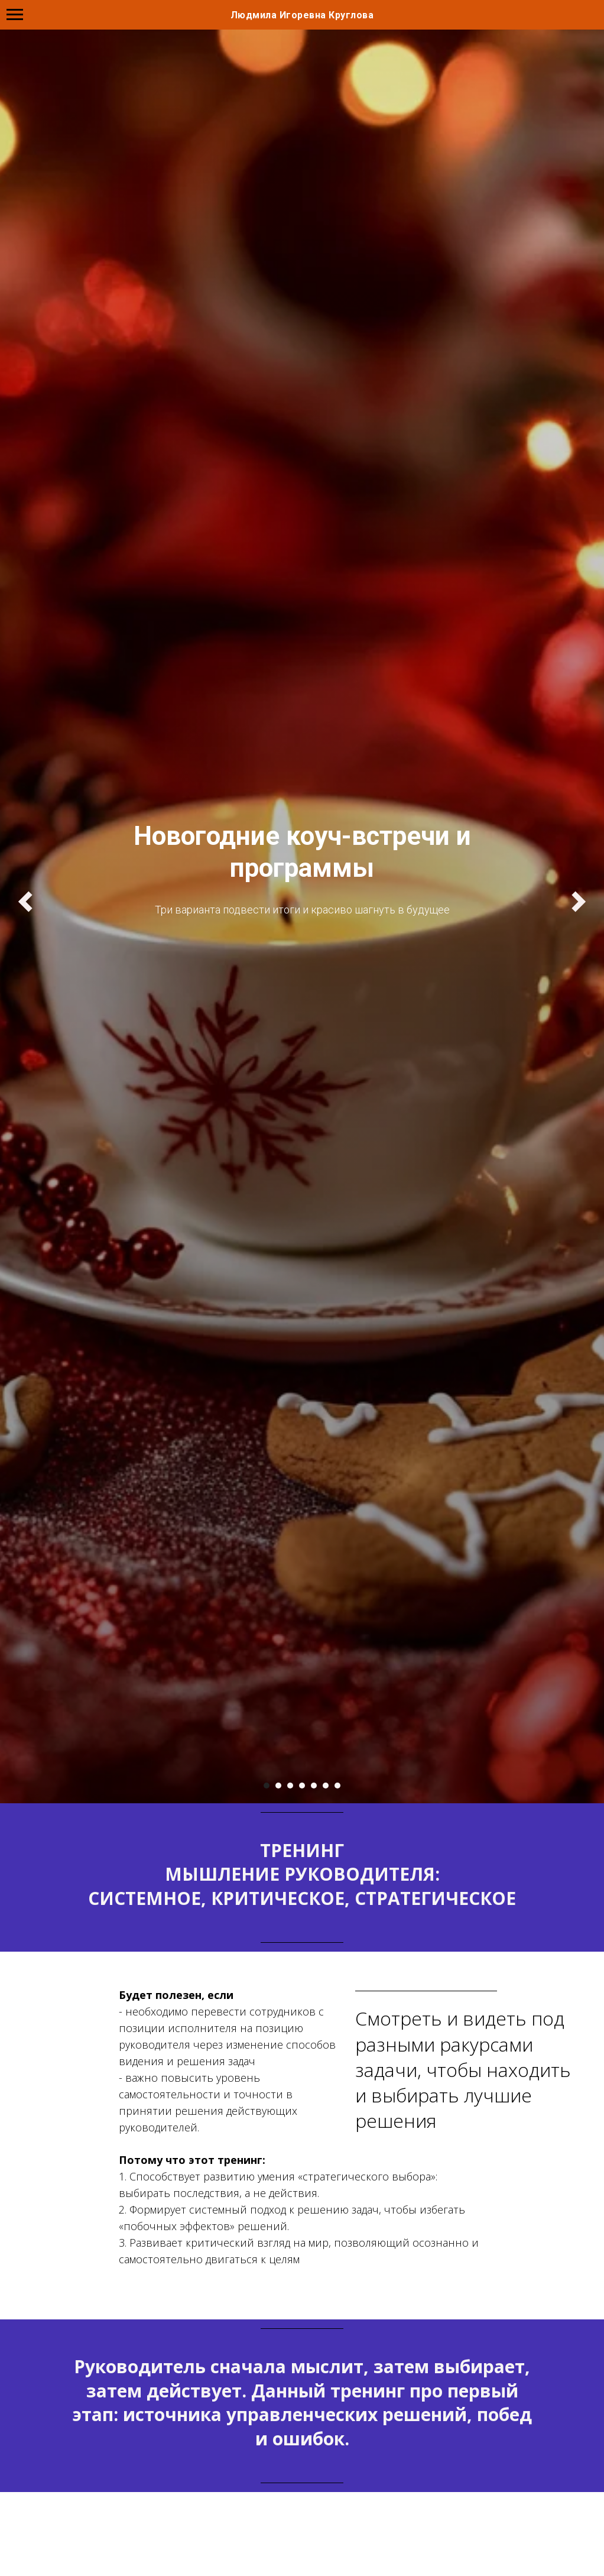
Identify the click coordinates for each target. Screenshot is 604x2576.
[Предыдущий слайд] (25, 901)
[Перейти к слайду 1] (266, 1785)
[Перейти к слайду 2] (278, 1785)
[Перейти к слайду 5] (314, 1785)
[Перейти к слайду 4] (302, 1785)
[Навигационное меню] (15, 15)
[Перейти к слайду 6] (326, 1785)
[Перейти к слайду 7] (337, 1785)
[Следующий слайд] (578, 901)
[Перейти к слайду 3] (290, 1785)
